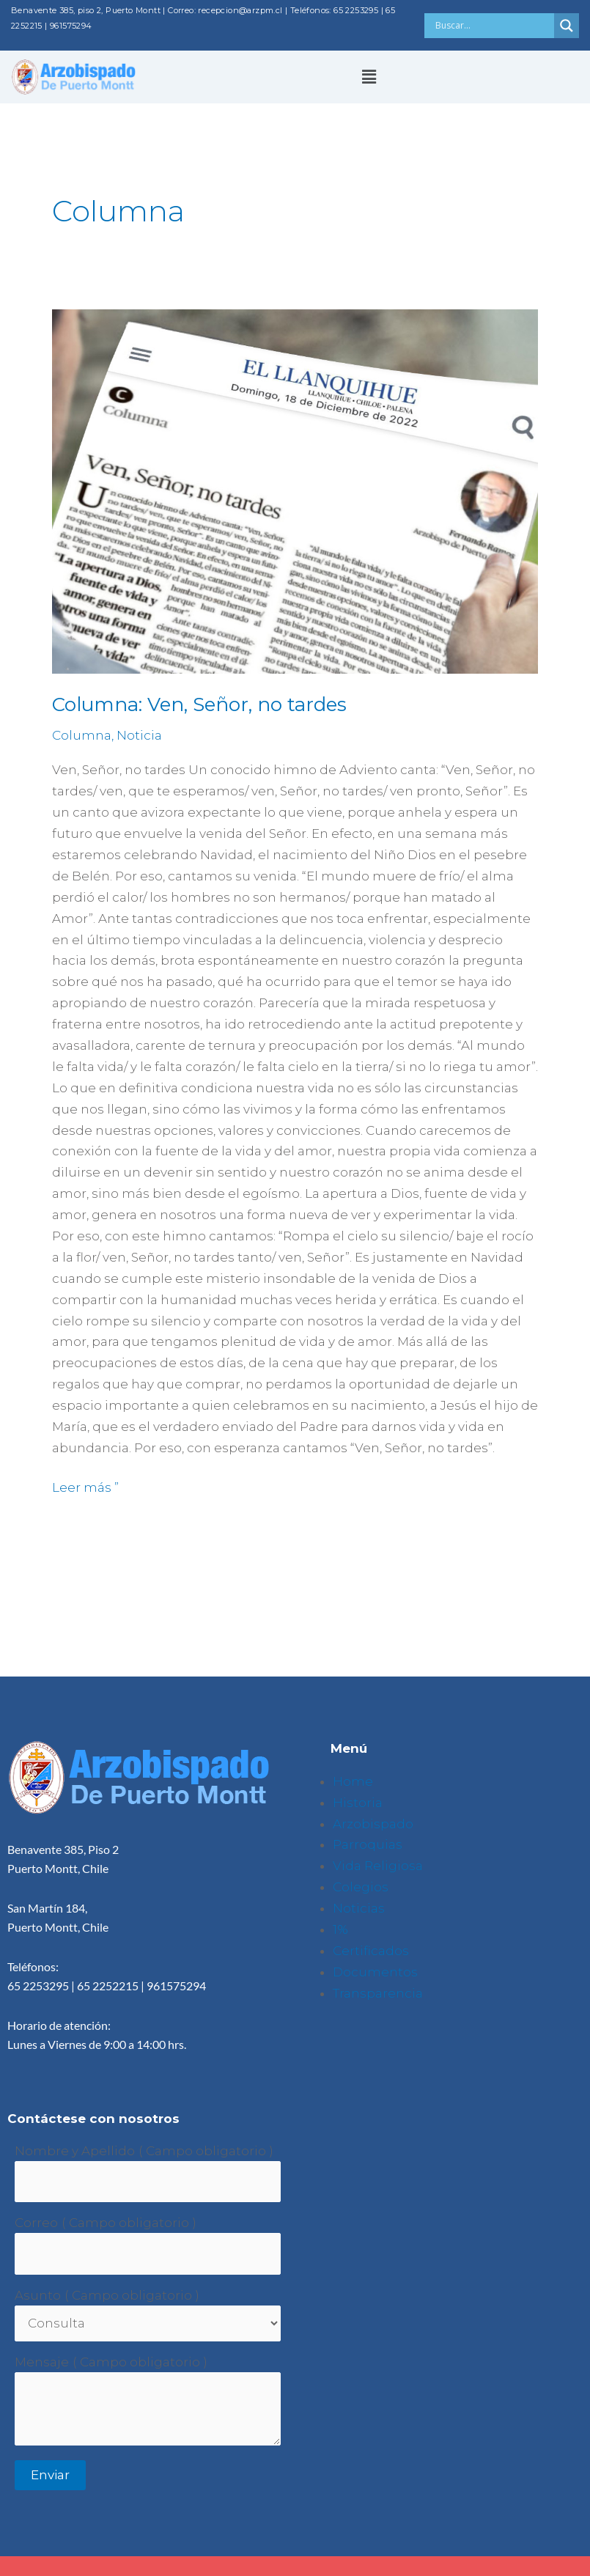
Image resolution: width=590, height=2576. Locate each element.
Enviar (50, 2475)
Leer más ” (85, 1486)
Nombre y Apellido (75, 2150)
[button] (368, 77)
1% (340, 1929)
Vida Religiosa (378, 1865)
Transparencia (378, 1993)
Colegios (360, 1887)
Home (353, 1781)
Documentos (375, 1972)
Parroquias (367, 1844)
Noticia (139, 735)
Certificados (371, 1950)
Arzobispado (373, 1824)
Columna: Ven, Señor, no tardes (199, 704)
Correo (36, 2222)
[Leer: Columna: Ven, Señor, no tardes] (295, 491)
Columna (81, 735)
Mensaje (42, 2362)
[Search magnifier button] (566, 25)
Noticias (359, 1908)
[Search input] (493, 25)
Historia (358, 1802)
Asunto (38, 2295)
